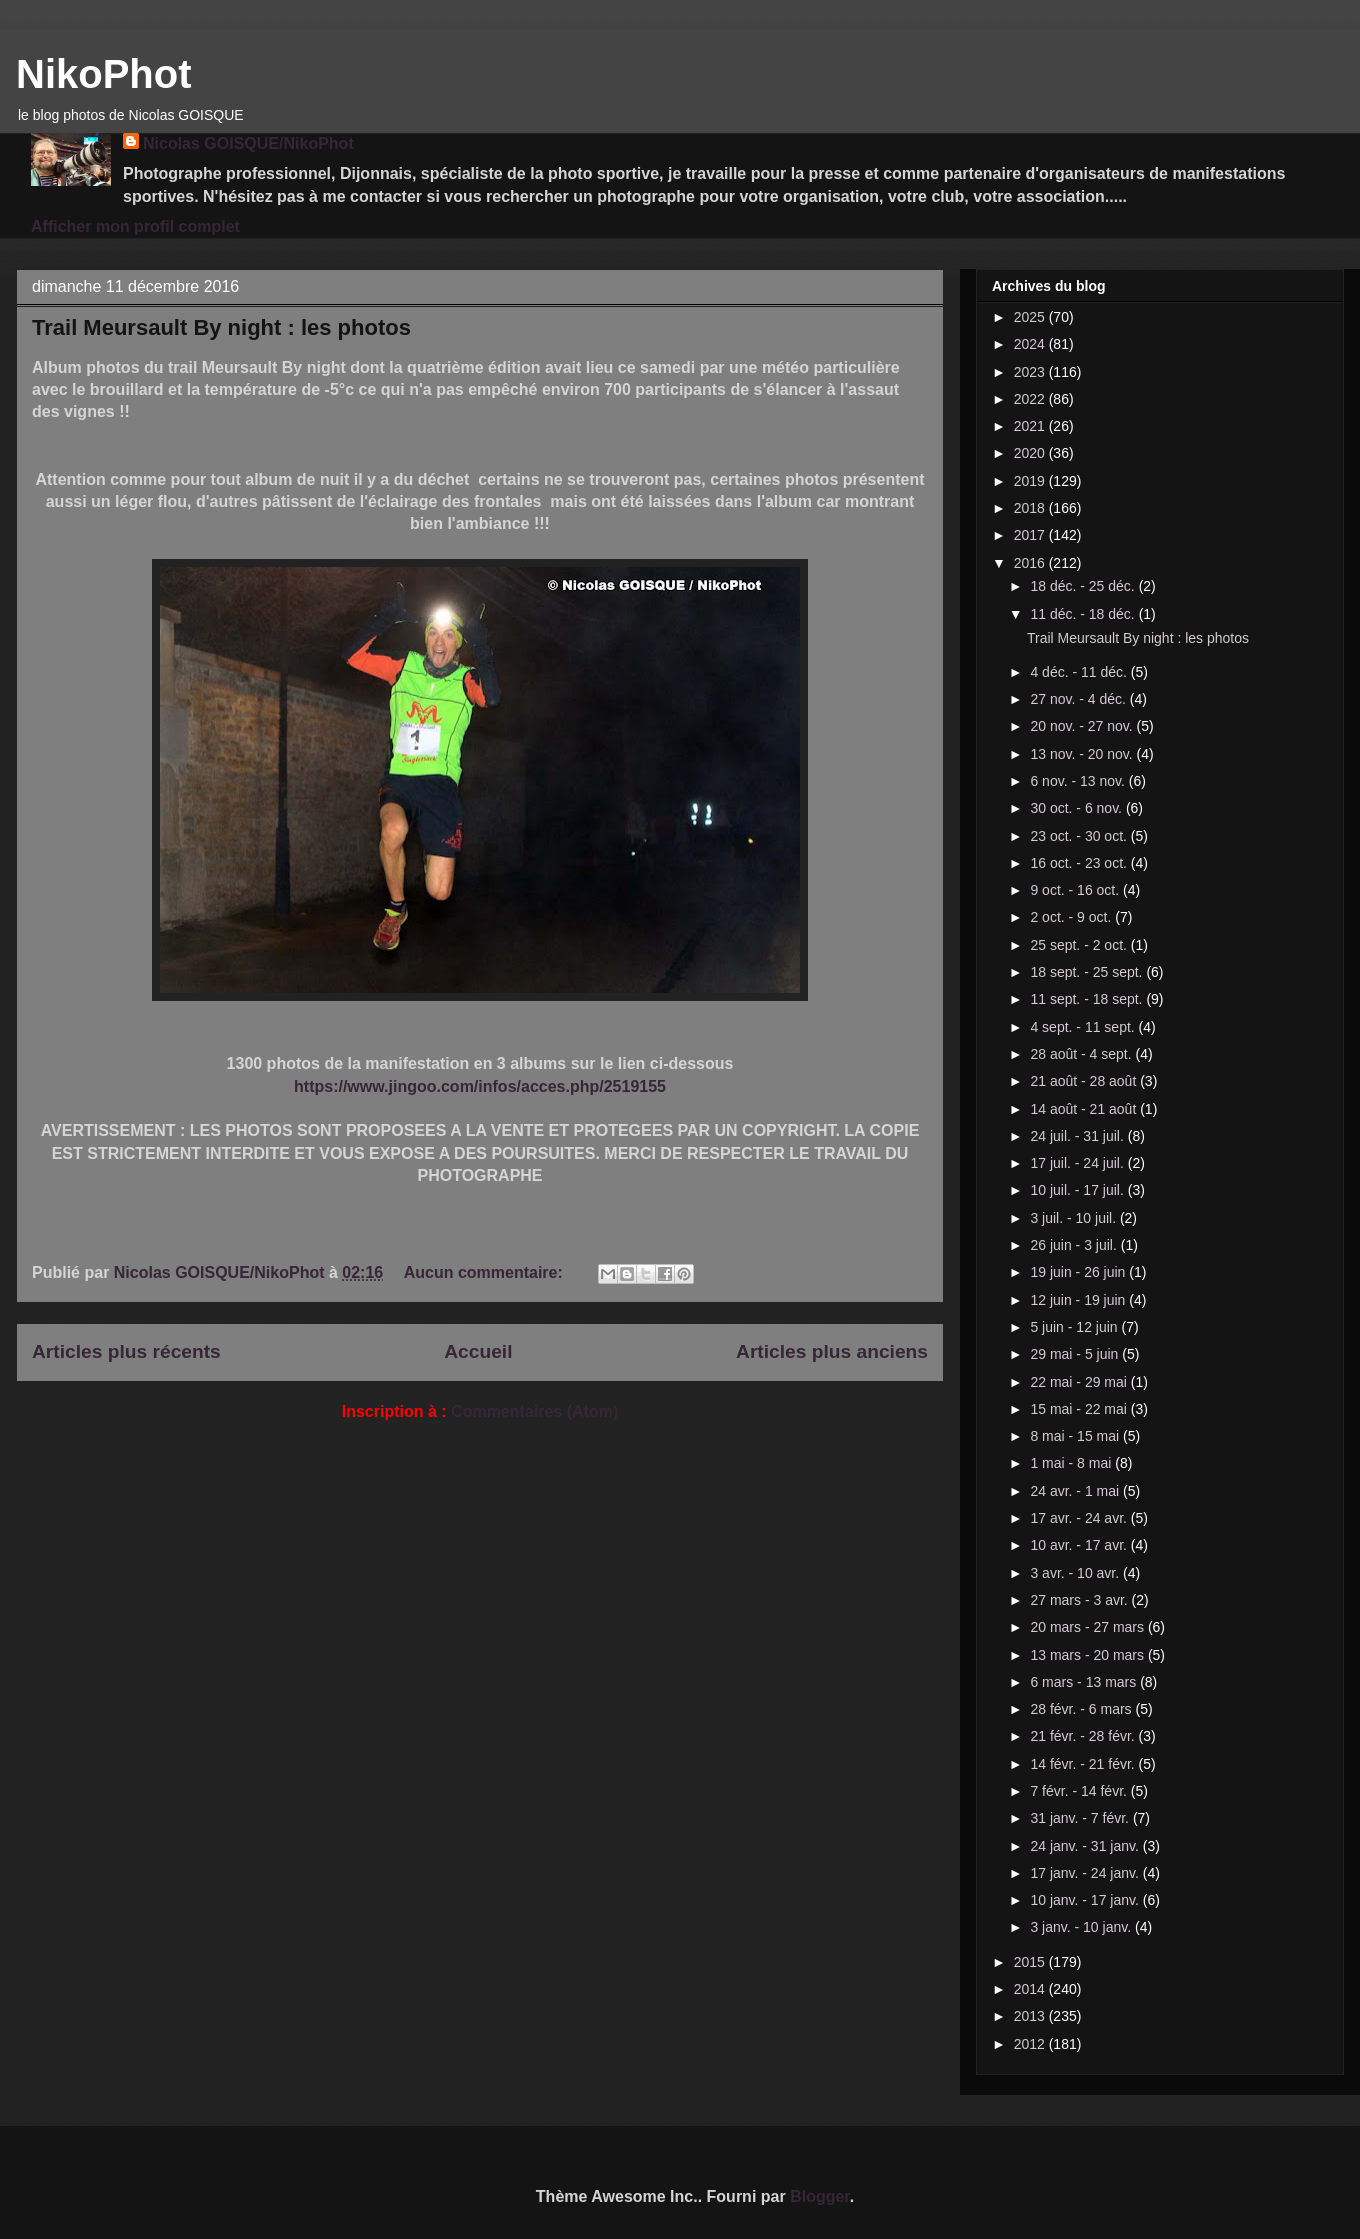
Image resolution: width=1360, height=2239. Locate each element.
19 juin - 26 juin (1079, 1272)
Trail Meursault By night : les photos (221, 327)
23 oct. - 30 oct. (1080, 836)
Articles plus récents (126, 1351)
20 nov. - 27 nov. (1083, 726)
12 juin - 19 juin (1079, 1300)
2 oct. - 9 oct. (1072, 917)
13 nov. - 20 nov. (1083, 754)
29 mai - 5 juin (1076, 1354)
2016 (1031, 563)
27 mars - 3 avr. (1080, 1600)
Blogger (820, 2196)
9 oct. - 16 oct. (1076, 890)
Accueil (478, 1351)
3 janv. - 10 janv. (1082, 1927)
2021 (1031, 426)
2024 (1031, 344)
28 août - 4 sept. (1082, 1054)
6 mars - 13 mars (1085, 1682)
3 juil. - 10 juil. (1074, 1218)
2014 (1031, 1989)
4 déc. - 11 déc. (1080, 672)
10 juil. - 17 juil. (1078, 1190)
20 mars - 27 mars (1088, 1627)
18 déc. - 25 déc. (1084, 586)
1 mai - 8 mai (1072, 1463)
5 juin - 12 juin (1075, 1327)
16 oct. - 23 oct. (1080, 863)
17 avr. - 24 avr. (1080, 1518)
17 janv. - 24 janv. (1086, 1873)
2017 (1031, 535)
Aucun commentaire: (486, 1272)
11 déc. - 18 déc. (1084, 614)
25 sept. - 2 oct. (1080, 945)
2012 (1031, 2044)
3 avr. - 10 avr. (1076, 1573)
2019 (1031, 481)
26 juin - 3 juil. (1075, 1245)
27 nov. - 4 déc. (1079, 699)
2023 (1031, 372)
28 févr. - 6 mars (1082, 1709)
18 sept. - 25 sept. (1088, 972)
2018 (1031, 508)
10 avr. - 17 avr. (1080, 1545)
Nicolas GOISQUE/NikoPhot (248, 143)
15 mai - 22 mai (1080, 1409)
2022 (1031, 399)
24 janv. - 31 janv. (1086, 1846)
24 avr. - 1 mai (1076, 1491)
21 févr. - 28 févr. (1084, 1736)
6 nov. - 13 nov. (1079, 781)
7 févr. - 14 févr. (1080, 1791)
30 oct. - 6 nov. (1077, 808)
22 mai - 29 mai (1080, 1382)
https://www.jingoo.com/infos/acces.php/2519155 (480, 1086)
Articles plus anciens (832, 1351)
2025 (1031, 317)
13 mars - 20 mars (1088, 1655)
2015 (1031, 1962)
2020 (1031, 453)
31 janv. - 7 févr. (1081, 1818)
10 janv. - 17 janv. (1086, 1900)
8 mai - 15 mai (1076, 1436)
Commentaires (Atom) (534, 1411)
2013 (1031, 2016)
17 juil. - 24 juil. (1078, 1163)
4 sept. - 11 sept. (1084, 1027)
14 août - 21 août (1085, 1109)
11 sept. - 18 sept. (1088, 999)
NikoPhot (104, 74)
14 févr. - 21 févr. (1084, 1764)
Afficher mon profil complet (135, 226)
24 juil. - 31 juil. (1078, 1136)
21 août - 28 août (1085, 1081)
